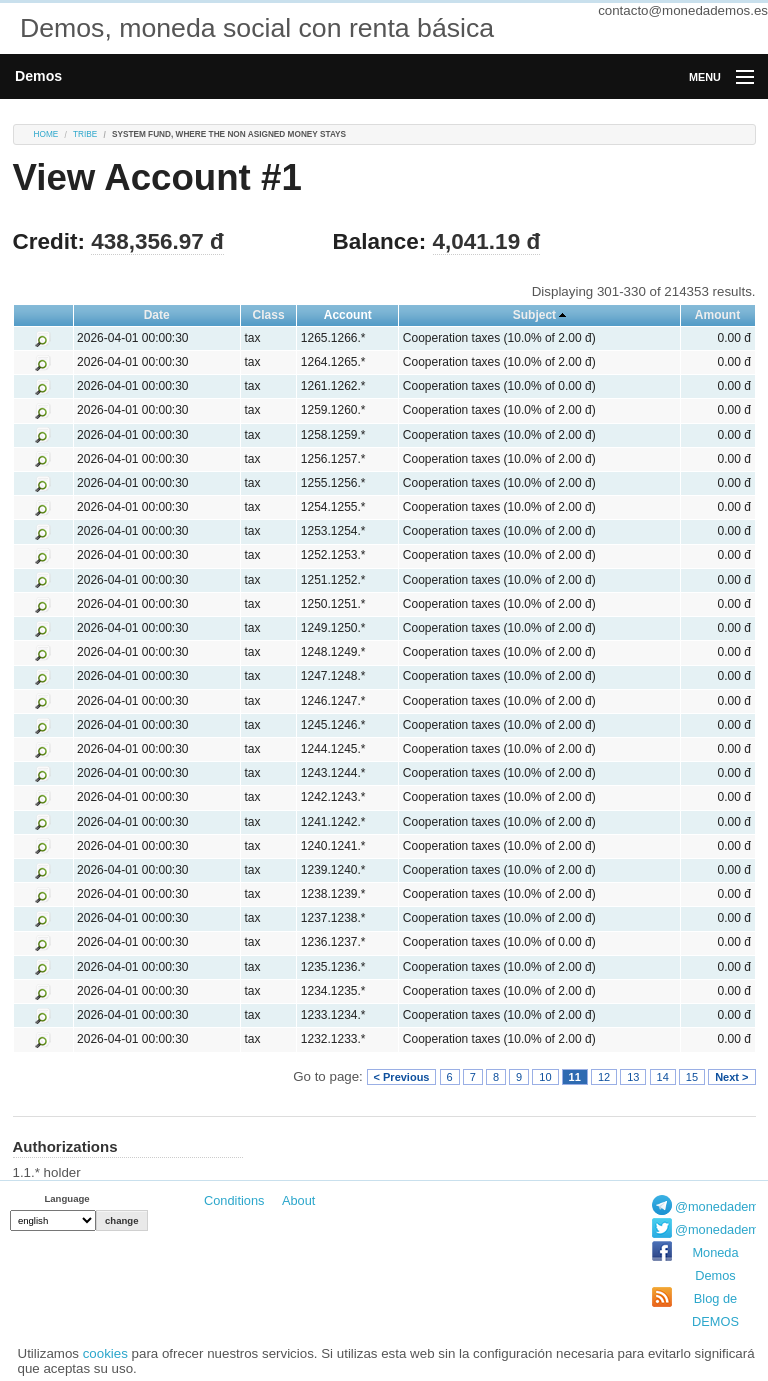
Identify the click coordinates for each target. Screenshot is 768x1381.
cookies (105, 1353)
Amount (717, 315)
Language (66, 1198)
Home (46, 134)
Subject (534, 315)
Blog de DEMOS (715, 1310)
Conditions (234, 1200)
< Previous (402, 1077)
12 (604, 1077)
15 (692, 1077)
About (298, 1200)
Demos (38, 76)
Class (269, 315)
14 (663, 1077)
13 (633, 1077)
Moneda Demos (715, 1264)
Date (157, 315)
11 (575, 1077)
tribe (85, 134)
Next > (731, 1077)
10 (545, 1077)
